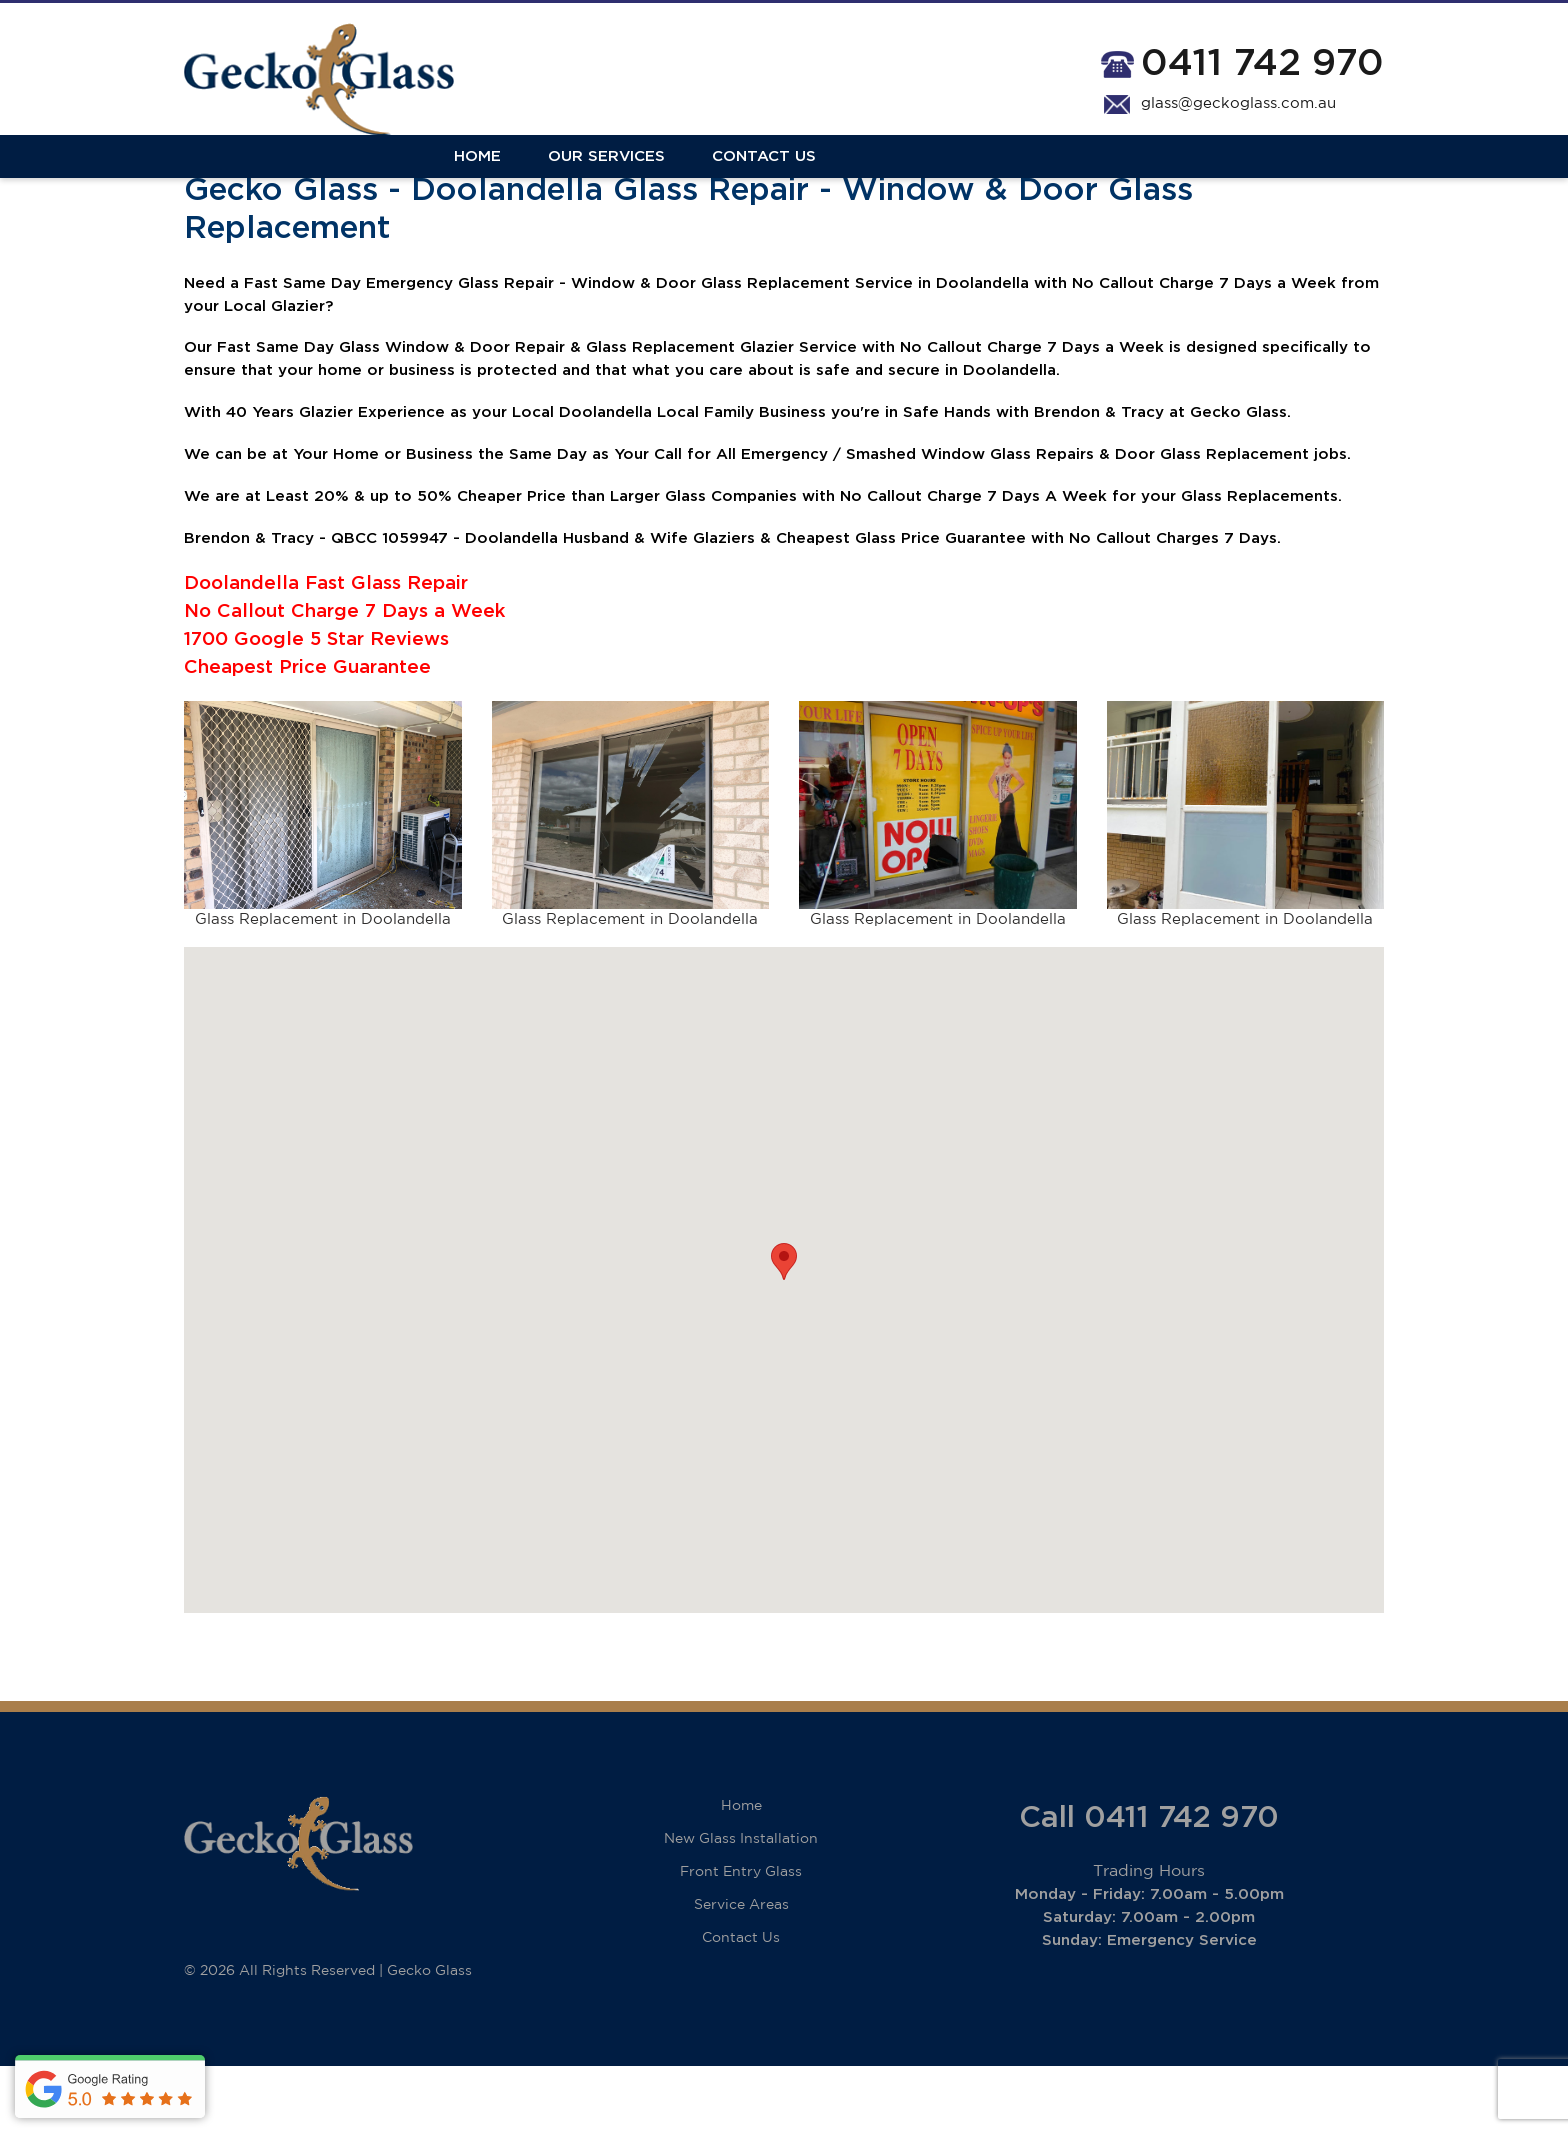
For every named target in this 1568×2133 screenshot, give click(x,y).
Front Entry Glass (741, 1939)
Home (207, 182)
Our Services (336, 182)
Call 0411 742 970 (1149, 1885)
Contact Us (494, 182)
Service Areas (741, 1972)
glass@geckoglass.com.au (1238, 105)
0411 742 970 (1262, 64)
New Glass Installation (741, 1906)
